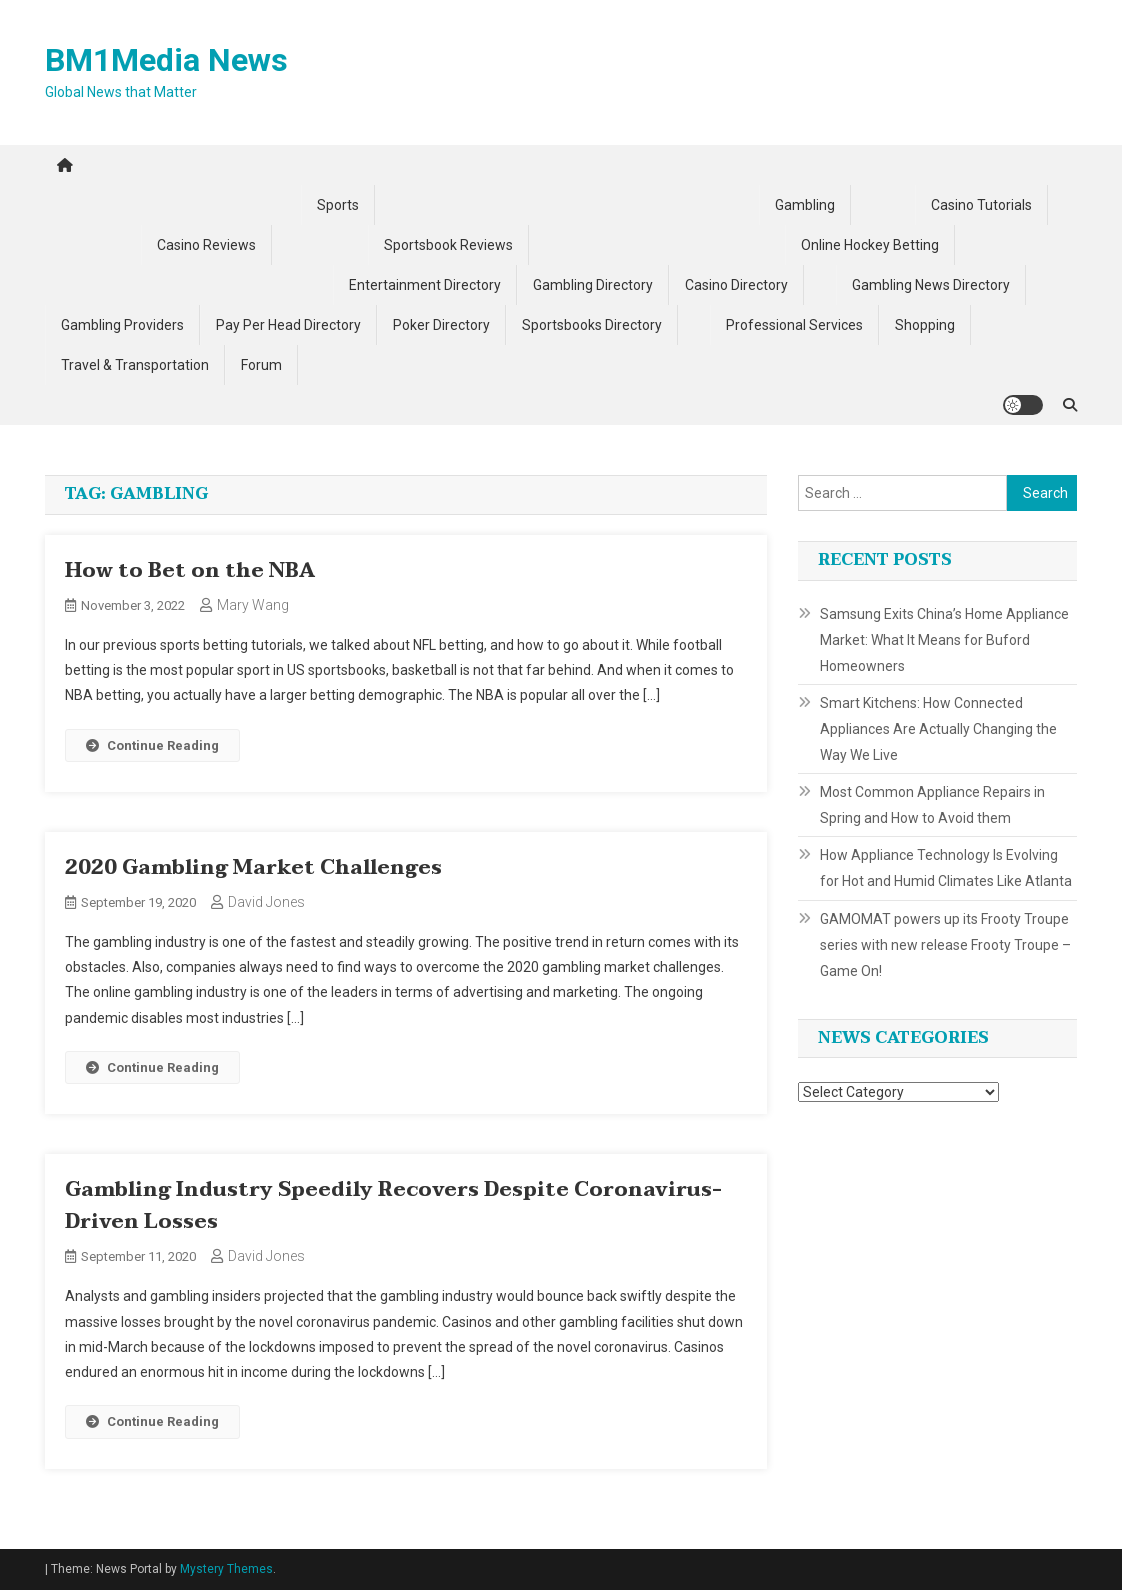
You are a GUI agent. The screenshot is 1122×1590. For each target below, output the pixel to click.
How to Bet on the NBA (190, 571)
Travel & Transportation (135, 365)
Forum (261, 365)
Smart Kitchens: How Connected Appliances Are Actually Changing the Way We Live (938, 729)
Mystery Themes (226, 1569)
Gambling (805, 205)
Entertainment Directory (425, 285)
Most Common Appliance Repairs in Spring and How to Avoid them (932, 805)
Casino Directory (736, 285)
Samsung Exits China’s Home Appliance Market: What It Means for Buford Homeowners (944, 640)
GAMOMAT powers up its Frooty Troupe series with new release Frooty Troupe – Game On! (945, 945)
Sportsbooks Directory (592, 325)
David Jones (266, 902)
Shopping (925, 325)
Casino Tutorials (981, 205)
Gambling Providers (122, 325)
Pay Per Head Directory (288, 325)
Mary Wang (253, 605)
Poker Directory (441, 325)
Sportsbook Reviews (448, 245)
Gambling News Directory (931, 285)
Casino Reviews (206, 245)
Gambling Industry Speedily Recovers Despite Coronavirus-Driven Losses (393, 1206)
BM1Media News (166, 60)
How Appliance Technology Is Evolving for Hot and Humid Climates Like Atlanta (946, 868)
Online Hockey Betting (870, 245)
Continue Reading (152, 745)
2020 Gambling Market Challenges (253, 868)
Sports (338, 205)
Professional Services (794, 325)
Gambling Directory (593, 285)
